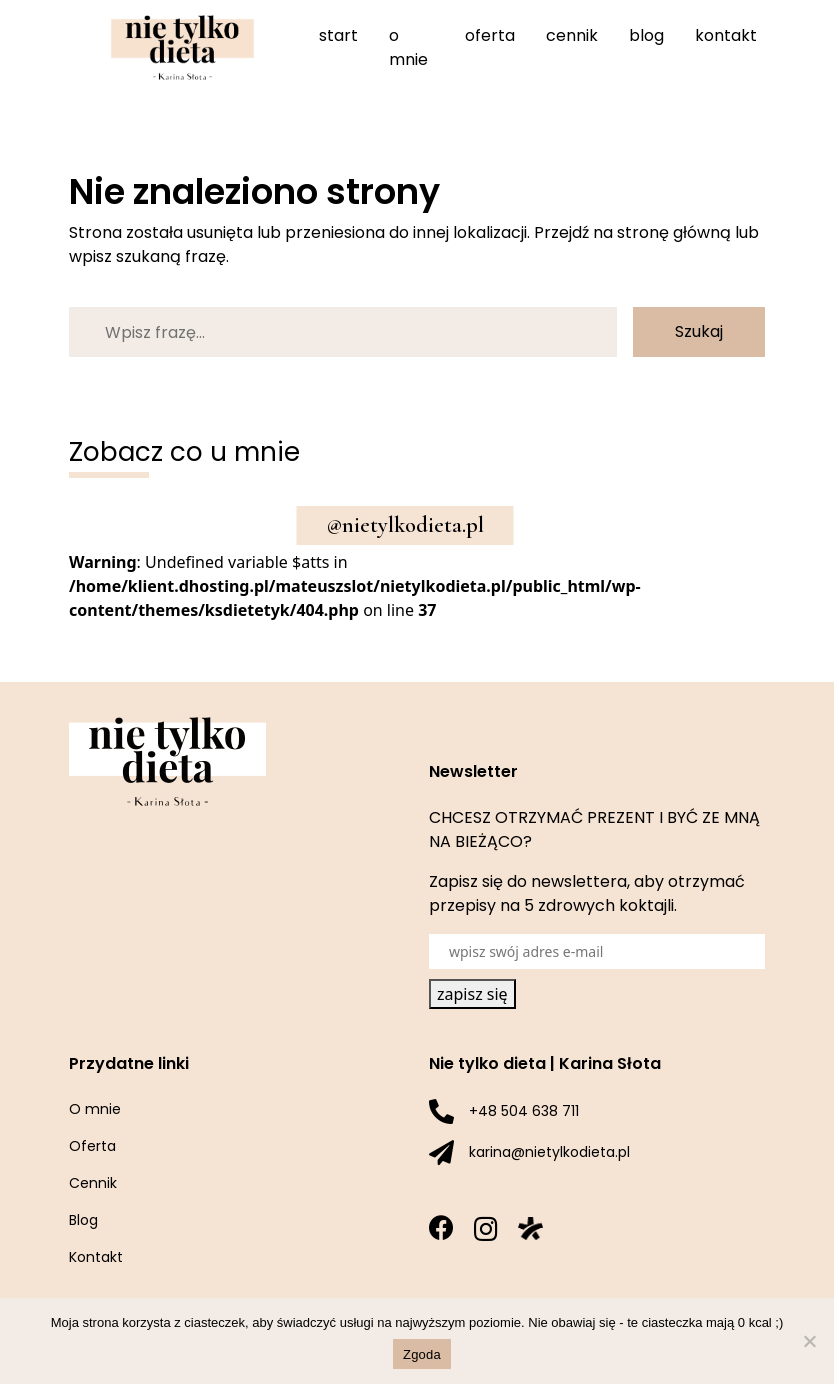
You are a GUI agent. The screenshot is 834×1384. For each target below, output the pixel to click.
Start (338, 35)
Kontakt (726, 35)
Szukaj (699, 331)
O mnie (408, 47)
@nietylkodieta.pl (405, 525)
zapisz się (472, 994)
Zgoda (422, 1354)
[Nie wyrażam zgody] (809, 1341)
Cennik (572, 35)
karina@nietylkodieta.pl (549, 1152)
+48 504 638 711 (524, 1111)
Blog (646, 35)
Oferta (490, 35)
